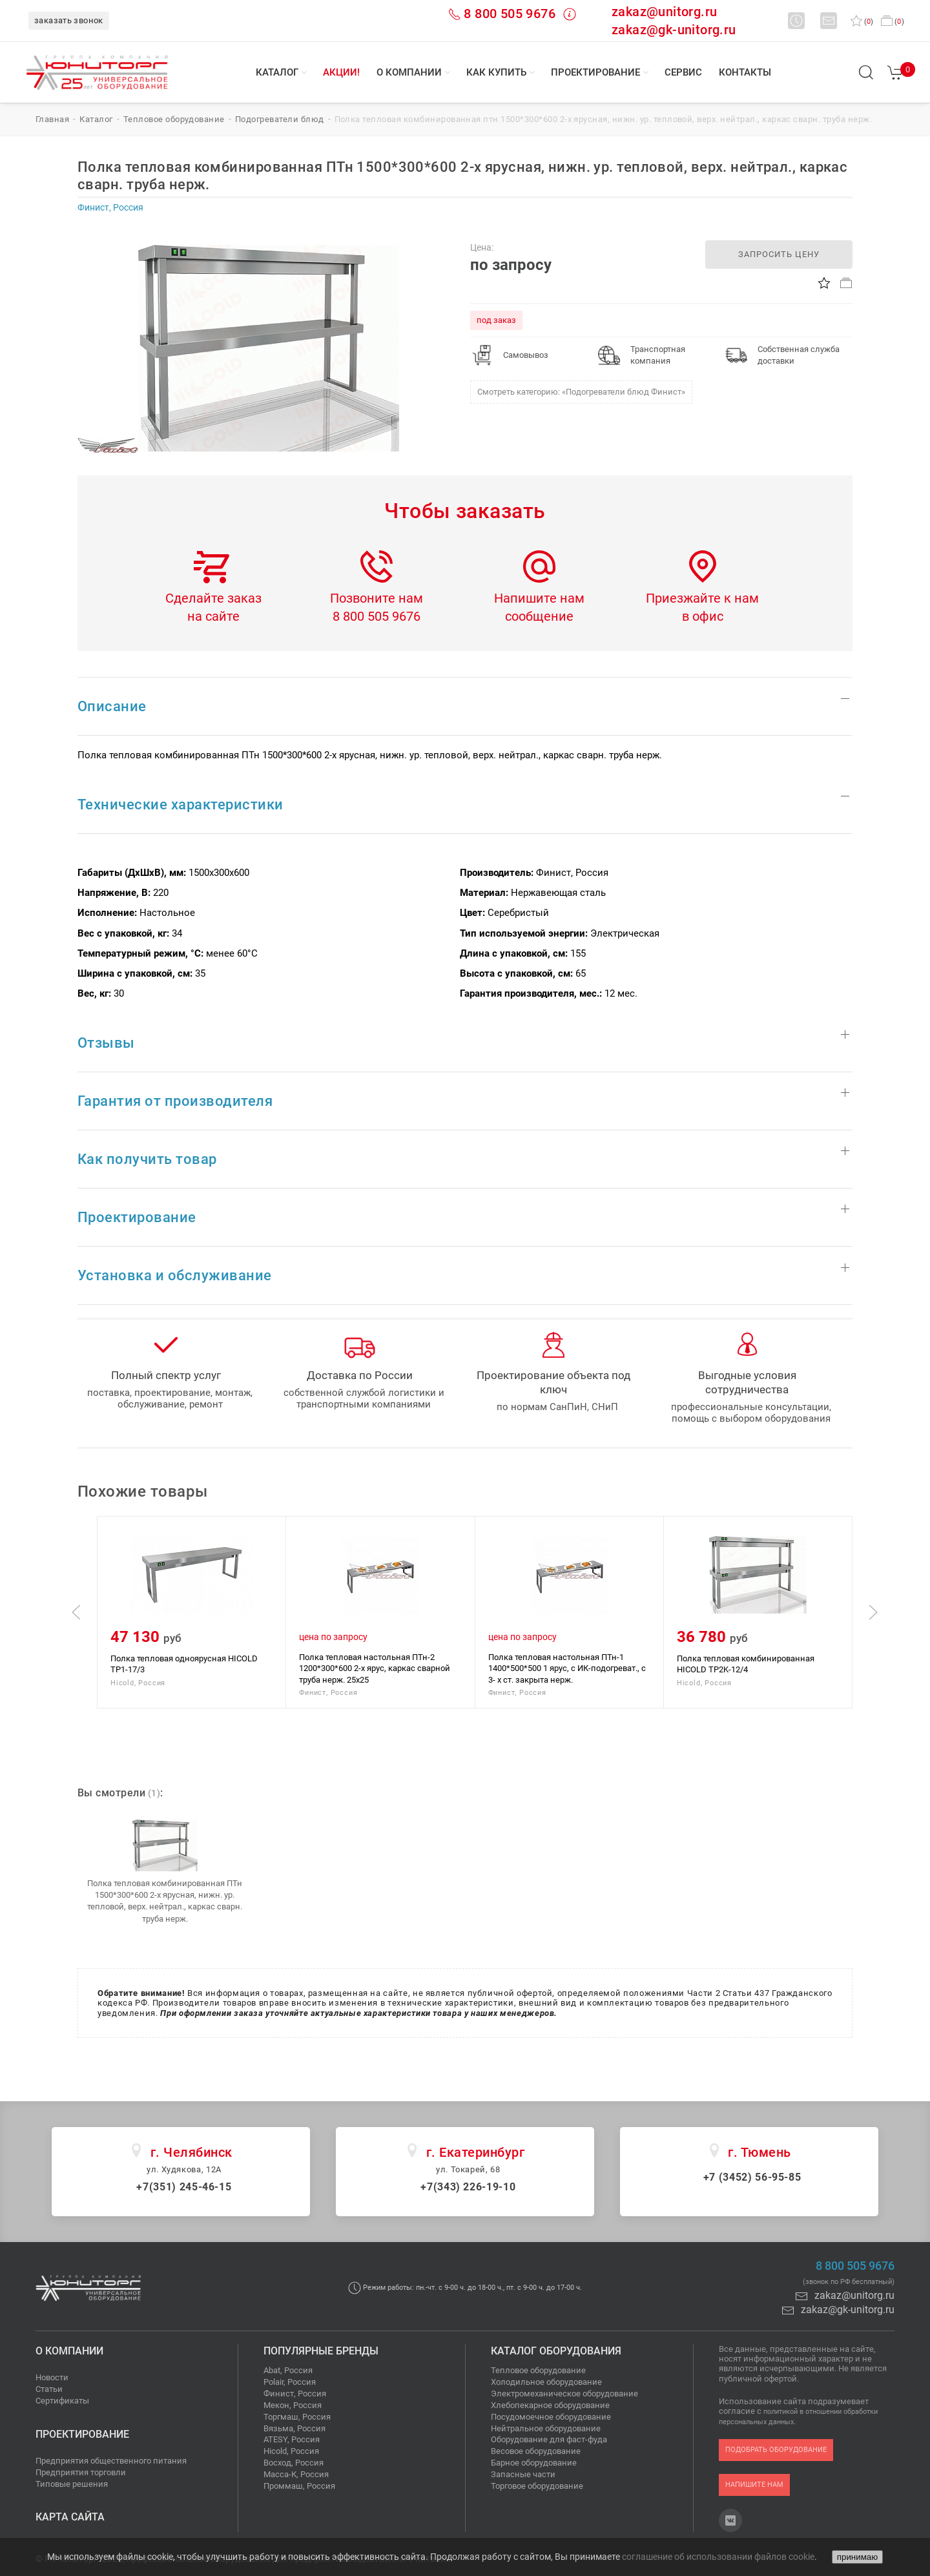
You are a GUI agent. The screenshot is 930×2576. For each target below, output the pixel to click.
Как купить (496, 72)
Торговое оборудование (537, 2486)
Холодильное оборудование (546, 2382)
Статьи (49, 2389)
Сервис (683, 72)
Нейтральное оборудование (546, 2428)
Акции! (341, 72)
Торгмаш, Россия (297, 2417)
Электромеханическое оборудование (564, 2393)
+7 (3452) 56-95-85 (752, 2177)
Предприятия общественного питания (111, 2461)
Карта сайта (70, 2517)
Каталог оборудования (556, 2351)
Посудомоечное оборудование (551, 2417)
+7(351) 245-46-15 (183, 2187)
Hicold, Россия (291, 2451)
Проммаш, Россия (299, 2486)
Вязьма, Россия (295, 2428)
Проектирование (595, 72)
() (862, 21)
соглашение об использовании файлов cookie (718, 2556)
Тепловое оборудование (538, 2370)
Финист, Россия (295, 2393)
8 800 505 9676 (509, 13)
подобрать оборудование (776, 2450)
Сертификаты (62, 2400)
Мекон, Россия (293, 2405)
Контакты (745, 72)
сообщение (539, 616)
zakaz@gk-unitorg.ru (674, 29)
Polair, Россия (290, 2382)
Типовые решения (72, 2484)
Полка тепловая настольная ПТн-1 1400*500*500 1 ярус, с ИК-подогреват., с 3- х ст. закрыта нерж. (567, 1668)
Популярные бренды (321, 2351)
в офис (702, 616)
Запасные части (523, 2474)
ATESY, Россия (292, 2439)
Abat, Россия (288, 2370)
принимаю (857, 2557)
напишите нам (754, 2484)
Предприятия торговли (81, 2472)
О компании (409, 72)
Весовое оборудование (536, 2451)
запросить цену (779, 254)
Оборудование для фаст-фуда (549, 2439)
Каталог (277, 72)
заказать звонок (68, 20)
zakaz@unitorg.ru (664, 11)
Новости (52, 2377)
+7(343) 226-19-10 (467, 2187)
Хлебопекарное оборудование (550, 2405)
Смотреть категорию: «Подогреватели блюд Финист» (581, 392)
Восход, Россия (294, 2462)
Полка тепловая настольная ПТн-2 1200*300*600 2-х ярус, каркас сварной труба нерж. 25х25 (374, 1668)
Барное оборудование (534, 2462)
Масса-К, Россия (296, 2474)
